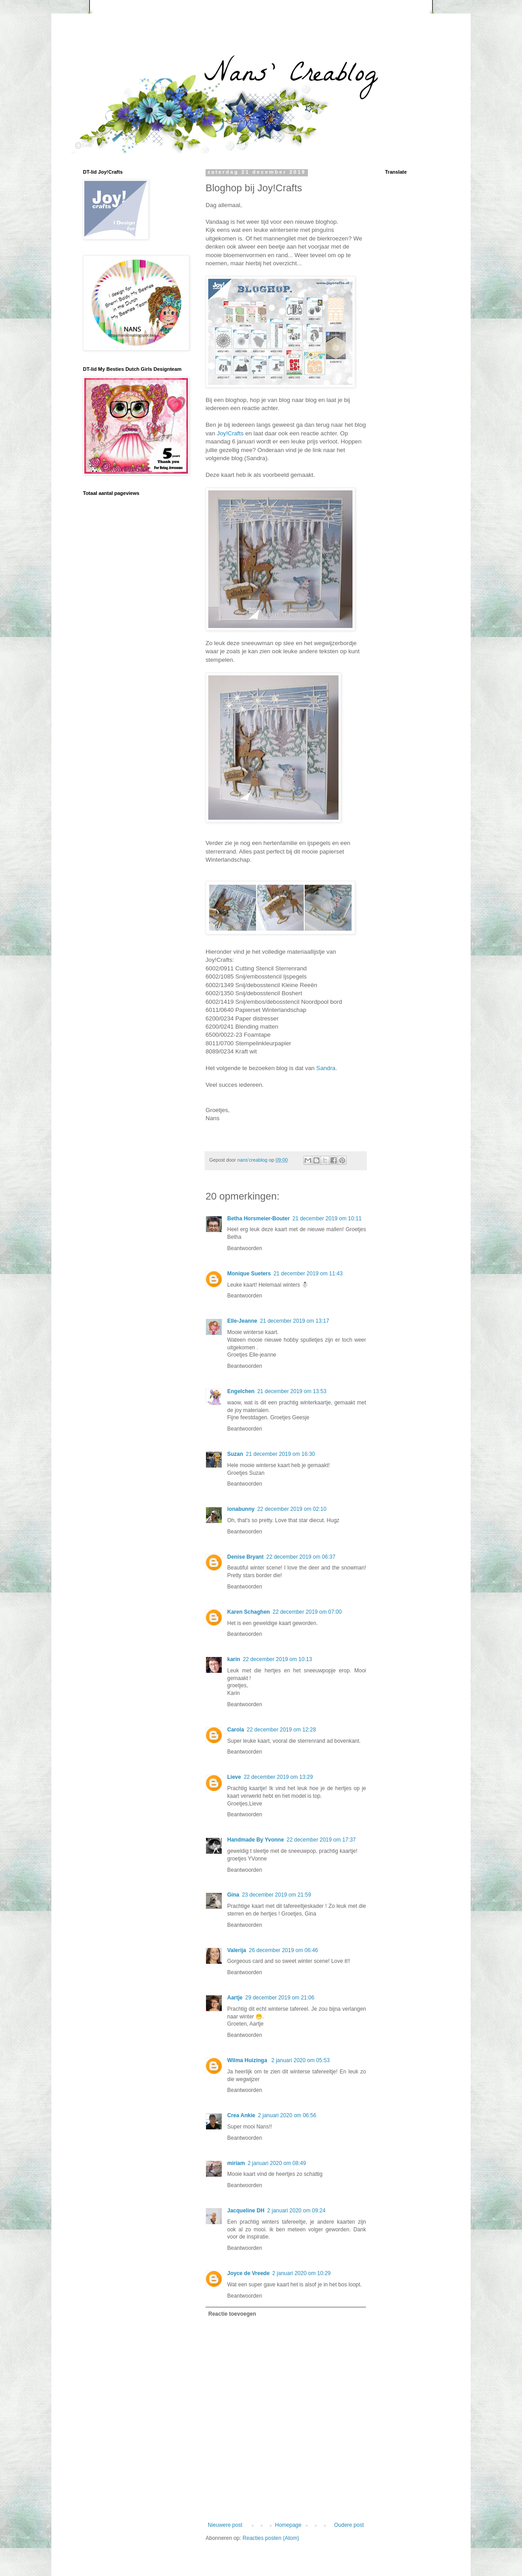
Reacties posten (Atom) (271, 2538)
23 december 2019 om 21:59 (276, 1895)
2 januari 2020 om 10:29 (301, 2273)
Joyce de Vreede (248, 2273)
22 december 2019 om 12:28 (281, 1730)
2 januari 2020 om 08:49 (276, 2163)
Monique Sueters (249, 1273)
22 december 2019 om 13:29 (278, 1777)
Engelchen (241, 1391)
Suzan (235, 1454)
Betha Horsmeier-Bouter (258, 1218)
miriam (236, 2163)
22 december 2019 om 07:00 (307, 1612)
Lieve (234, 1777)
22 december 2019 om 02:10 (291, 1509)
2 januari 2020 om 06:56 (287, 2115)
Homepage (288, 2525)
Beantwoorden (244, 1248)
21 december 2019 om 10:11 (327, 1218)
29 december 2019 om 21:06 (279, 1997)
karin (233, 1659)
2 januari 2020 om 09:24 (296, 2210)
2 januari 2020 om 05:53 (300, 2060)
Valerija (236, 1950)
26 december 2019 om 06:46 (283, 1950)
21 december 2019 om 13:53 (291, 1391)
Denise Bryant (245, 1557)
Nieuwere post (225, 2525)
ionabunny (241, 1509)
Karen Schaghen (248, 1612)
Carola (235, 1730)
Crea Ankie (241, 2115)
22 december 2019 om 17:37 (321, 1840)
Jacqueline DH (246, 2210)
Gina (233, 1895)
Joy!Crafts (230, 433)
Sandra (326, 1068)
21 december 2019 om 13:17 (294, 1321)
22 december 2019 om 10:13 (277, 1659)
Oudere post (349, 2525)
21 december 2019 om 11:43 (308, 1273)
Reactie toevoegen (232, 2314)
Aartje (235, 1997)
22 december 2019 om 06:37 (300, 1557)
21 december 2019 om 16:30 (280, 1454)
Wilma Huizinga (248, 2060)
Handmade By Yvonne (255, 1840)
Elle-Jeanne (242, 1321)
